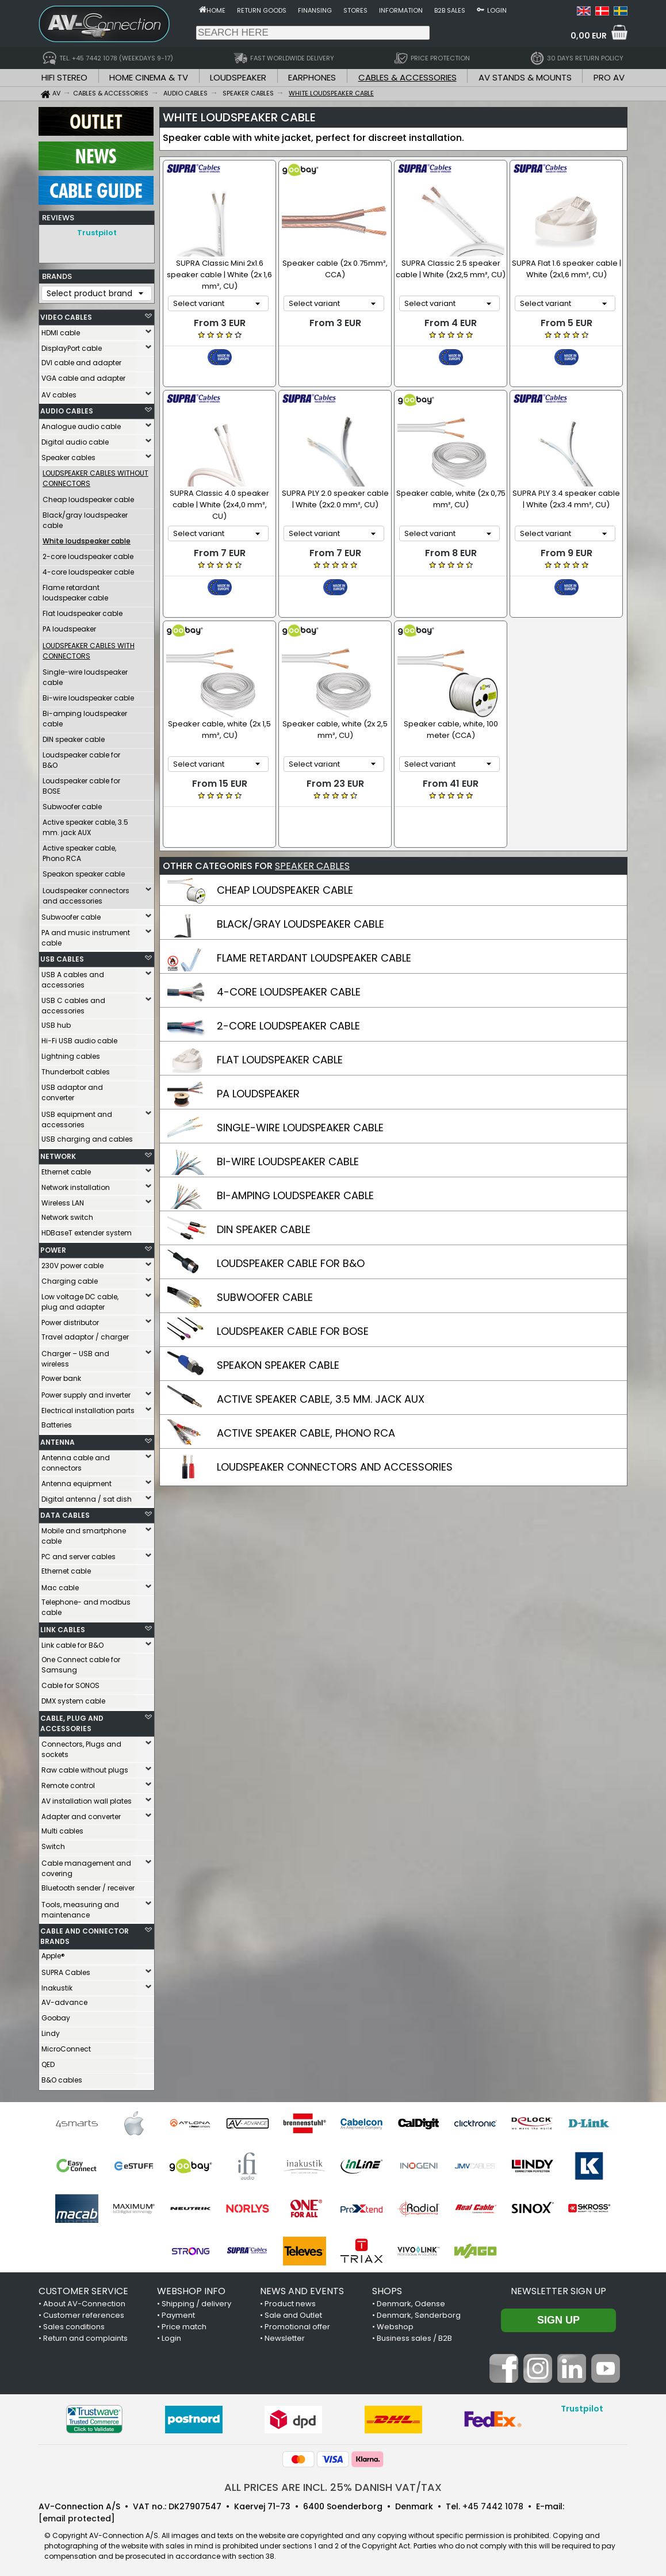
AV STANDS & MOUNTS (525, 77)
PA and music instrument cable (85, 935)
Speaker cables (68, 455)
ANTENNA (57, 1439)
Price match (184, 2323)
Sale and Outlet (293, 2312)
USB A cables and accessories (72, 977)
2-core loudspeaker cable (88, 553)
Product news (290, 2300)
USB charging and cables (87, 1136)
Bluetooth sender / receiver (88, 1885)
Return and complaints (85, 2335)
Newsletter (285, 2335)
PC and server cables (78, 1554)
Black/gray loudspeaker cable (85, 517)
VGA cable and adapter (83, 375)
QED (48, 2061)
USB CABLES (62, 956)
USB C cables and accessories (73, 1003)
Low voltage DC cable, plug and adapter (79, 1299)
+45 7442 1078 (492, 2503)
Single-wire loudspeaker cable (85, 674)
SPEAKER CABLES (312, 811)
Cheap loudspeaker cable (88, 497)
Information (401, 10)
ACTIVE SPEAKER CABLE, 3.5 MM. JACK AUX (320, 1345)
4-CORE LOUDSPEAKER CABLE (289, 938)
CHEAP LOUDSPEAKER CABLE (285, 836)
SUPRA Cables (65, 1969)
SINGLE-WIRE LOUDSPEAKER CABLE (300, 1073)
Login (497, 10)
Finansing (315, 10)
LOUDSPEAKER (238, 77)
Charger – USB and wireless (75, 1356)
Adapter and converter (81, 1814)
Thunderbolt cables (75, 1069)
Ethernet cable (66, 1169)
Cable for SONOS (70, 1682)
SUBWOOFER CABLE (265, 1243)
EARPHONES (312, 77)
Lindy (50, 2030)
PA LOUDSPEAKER (258, 1039)
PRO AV (609, 77)
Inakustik (56, 1985)
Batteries (56, 1422)
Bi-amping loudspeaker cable (85, 716)
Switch (53, 1843)
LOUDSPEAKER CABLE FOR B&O (291, 1209)
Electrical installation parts (88, 1408)
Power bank (61, 1375)
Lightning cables (70, 1053)
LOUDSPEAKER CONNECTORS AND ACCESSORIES (335, 1413)
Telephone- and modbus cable (86, 1604)
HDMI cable (60, 330)
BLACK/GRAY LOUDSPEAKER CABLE (300, 870)
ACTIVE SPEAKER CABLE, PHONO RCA (306, 1379)
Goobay (55, 2015)
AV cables (58, 392)
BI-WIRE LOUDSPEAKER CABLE (288, 1107)
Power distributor (70, 1320)
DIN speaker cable (74, 736)
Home (215, 10)
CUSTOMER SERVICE (83, 2288)
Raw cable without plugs (84, 1767)
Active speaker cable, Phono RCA (79, 850)
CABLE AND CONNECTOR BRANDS (84, 1933)
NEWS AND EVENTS (302, 2288)
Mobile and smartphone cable (83, 1533)
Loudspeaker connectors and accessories (86, 893)
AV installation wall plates (86, 1798)
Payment (178, 2312)
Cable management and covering (86, 1865)
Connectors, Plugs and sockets (81, 1746)
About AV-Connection (84, 2300)
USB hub (56, 1022)
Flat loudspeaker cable (83, 610)
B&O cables (61, 2077)
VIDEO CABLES (66, 314)
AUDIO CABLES (66, 408)
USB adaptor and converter (72, 1090)
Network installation (75, 1184)
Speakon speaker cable (84, 871)
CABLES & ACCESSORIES (407, 77)
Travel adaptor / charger (85, 1334)
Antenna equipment (76, 1481)
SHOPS (387, 2288)
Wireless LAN (62, 1200)
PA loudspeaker (69, 626)
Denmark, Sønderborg (419, 2312)
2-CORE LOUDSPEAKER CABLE (288, 971)
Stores (355, 10)
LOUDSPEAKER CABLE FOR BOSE (293, 1277)
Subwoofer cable (72, 804)
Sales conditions (74, 2323)
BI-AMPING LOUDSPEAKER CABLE (295, 1141)
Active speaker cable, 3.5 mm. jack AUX (85, 824)
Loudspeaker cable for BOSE (81, 783)
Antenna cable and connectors (75, 1460)
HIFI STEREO (64, 77)
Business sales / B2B (414, 2335)
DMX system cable (73, 1698)
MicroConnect (66, 2046)
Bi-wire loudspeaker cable (88, 695)
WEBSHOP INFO (191, 2288)
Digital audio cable (75, 439)
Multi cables (62, 1828)
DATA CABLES (65, 1512)
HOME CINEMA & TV (148, 77)
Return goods (261, 10)
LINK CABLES (62, 1627)
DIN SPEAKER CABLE (264, 1175)
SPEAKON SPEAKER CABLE (278, 1311)
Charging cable (69, 1278)
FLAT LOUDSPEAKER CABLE (280, 1005)
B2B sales (449, 10)
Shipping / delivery (196, 2300)
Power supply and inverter (86, 1392)
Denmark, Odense (411, 2300)
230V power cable (72, 1263)
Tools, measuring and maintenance (80, 1907)
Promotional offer (297, 2323)
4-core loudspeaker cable (88, 569)
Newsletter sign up (558, 2288)
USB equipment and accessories (76, 1117)
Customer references (83, 2312)
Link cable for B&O (72, 1642)
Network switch (67, 1214)
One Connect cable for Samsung (80, 1662)
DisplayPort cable (71, 345)
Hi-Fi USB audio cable (79, 1038)
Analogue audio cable (81, 423)
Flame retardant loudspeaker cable (75, 590)
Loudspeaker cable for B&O (81, 757)
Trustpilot (97, 232)
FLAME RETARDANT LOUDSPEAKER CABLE (314, 904)
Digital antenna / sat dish (86, 1496)
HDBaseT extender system (86, 1230)
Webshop (395, 2323)
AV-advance (64, 1999)
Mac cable (60, 1585)
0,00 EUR (589, 35)
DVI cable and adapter (81, 360)
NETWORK (58, 1153)
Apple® (53, 1953)
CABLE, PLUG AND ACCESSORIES (72, 1720)
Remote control (68, 1782)
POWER (53, 1247)
